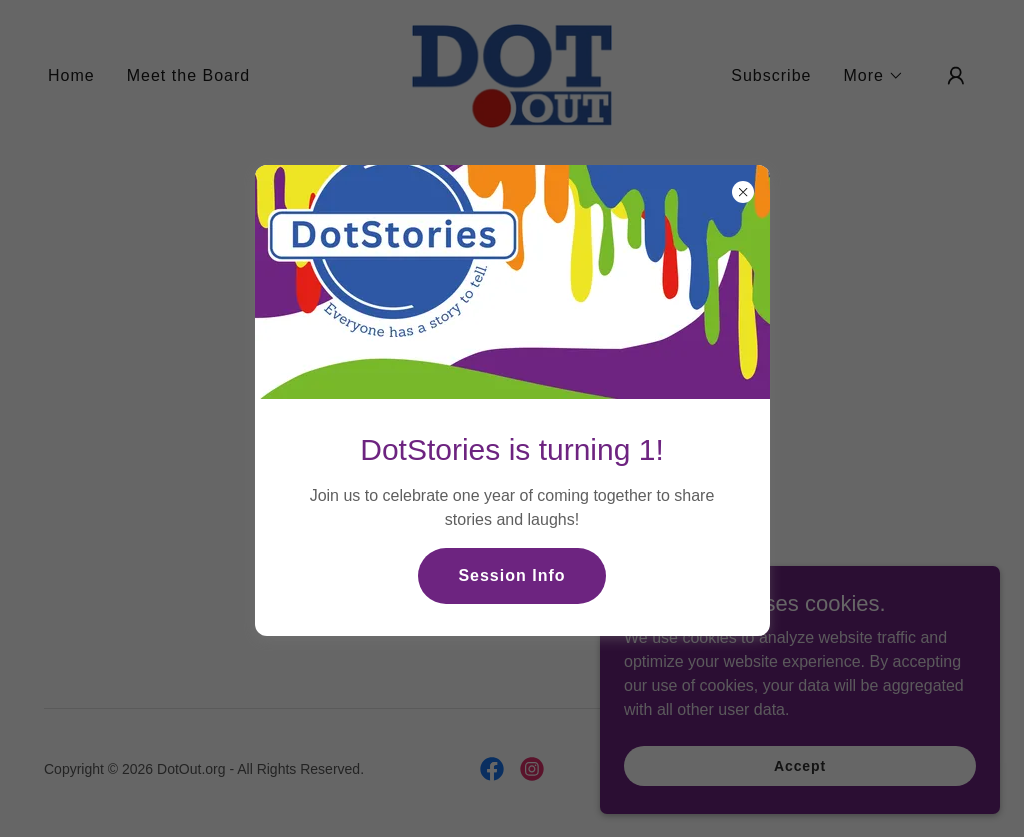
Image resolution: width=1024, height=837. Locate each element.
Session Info (511, 575)
